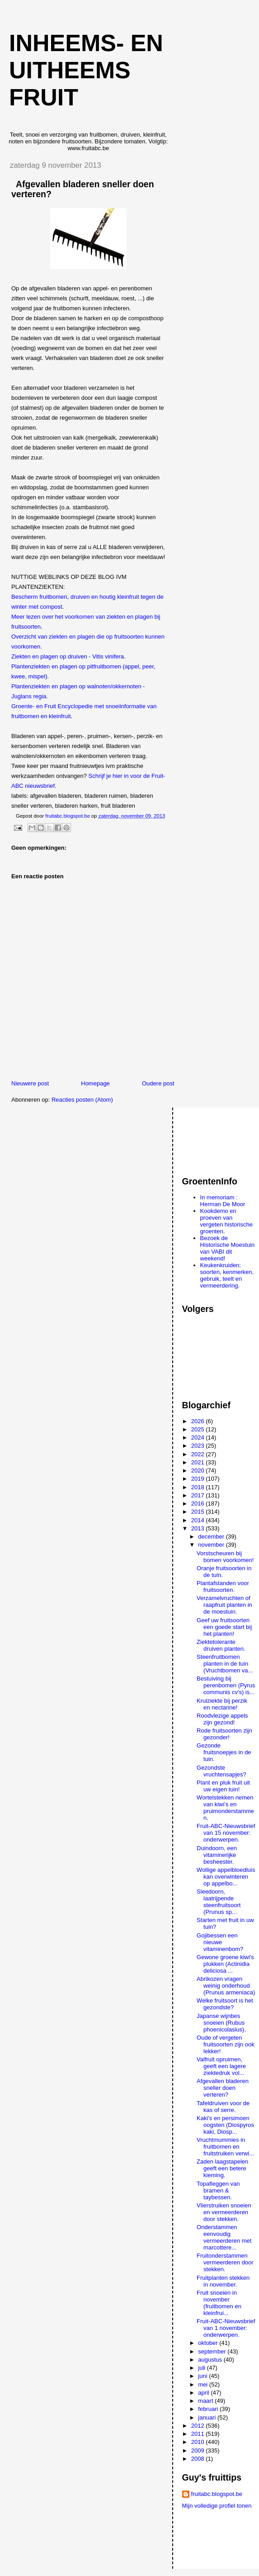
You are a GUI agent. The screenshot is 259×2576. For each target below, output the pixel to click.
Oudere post (158, 1083)
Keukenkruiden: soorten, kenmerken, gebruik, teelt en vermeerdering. (227, 1275)
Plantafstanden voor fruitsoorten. (223, 1586)
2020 (198, 1470)
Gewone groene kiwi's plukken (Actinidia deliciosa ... (225, 1964)
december (212, 1536)
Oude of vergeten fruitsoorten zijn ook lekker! (225, 2044)
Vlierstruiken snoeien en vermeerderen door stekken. (224, 2212)
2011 (198, 2433)
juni (203, 2375)
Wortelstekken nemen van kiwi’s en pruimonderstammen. (225, 1807)
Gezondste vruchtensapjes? (221, 1771)
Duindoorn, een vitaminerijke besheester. (217, 1855)
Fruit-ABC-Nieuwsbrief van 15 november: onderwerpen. (226, 1833)
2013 (198, 1528)
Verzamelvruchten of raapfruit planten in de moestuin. (224, 1605)
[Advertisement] (220, 1137)
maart (206, 2400)
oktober (208, 2342)
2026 (198, 1421)
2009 (198, 2450)
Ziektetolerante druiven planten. (221, 1645)
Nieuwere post (30, 1083)
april (204, 2392)
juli (202, 2367)
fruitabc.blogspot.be (216, 2494)
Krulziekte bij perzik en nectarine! (222, 1704)
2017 (198, 1495)
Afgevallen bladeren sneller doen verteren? (223, 2088)
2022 (198, 1454)
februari (209, 2409)
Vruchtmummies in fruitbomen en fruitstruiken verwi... (225, 2146)
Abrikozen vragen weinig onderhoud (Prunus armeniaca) (226, 1985)
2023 (198, 1445)
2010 (198, 2442)
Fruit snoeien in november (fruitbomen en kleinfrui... (219, 2302)
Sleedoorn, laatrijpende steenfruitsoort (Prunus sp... (218, 1901)
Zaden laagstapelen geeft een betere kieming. (222, 2168)
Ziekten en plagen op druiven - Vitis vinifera (67, 656)
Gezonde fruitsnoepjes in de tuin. (224, 1752)
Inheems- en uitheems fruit (86, 70)
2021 (198, 1462)
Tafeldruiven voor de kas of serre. (223, 2106)
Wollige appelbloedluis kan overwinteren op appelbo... (226, 1876)
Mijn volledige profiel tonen (217, 2505)
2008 (198, 2458)
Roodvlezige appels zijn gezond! (222, 1719)
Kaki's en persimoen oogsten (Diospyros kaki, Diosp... (225, 2125)
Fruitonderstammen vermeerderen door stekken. (225, 2262)
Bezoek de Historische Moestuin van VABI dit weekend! (227, 1248)
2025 (198, 1429)
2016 (198, 1503)
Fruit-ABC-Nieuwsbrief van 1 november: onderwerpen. (226, 2328)
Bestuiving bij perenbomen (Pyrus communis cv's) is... (226, 1685)
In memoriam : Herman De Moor (222, 1201)
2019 (198, 1478)
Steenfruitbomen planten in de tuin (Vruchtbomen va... (225, 1663)
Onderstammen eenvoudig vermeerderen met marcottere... (224, 2237)
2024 (198, 1437)
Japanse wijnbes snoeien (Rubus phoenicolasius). (221, 2022)
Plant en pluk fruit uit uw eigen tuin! (223, 1786)
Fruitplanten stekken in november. (223, 2281)
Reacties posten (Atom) (82, 1099)
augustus (210, 2359)
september (212, 2351)
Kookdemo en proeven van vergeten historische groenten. (226, 1221)
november (212, 1544)
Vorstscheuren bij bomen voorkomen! (225, 1556)
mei (203, 2384)
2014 (198, 1520)
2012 (198, 2425)
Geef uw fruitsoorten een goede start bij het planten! (224, 1627)
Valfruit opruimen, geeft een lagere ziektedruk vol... (221, 2066)
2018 (198, 1487)
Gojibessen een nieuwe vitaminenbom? (220, 1942)
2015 (198, 1511)
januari (207, 2417)
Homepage (95, 1083)
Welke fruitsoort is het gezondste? (225, 2004)
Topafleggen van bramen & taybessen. (218, 2190)
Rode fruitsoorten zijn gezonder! (224, 1734)
